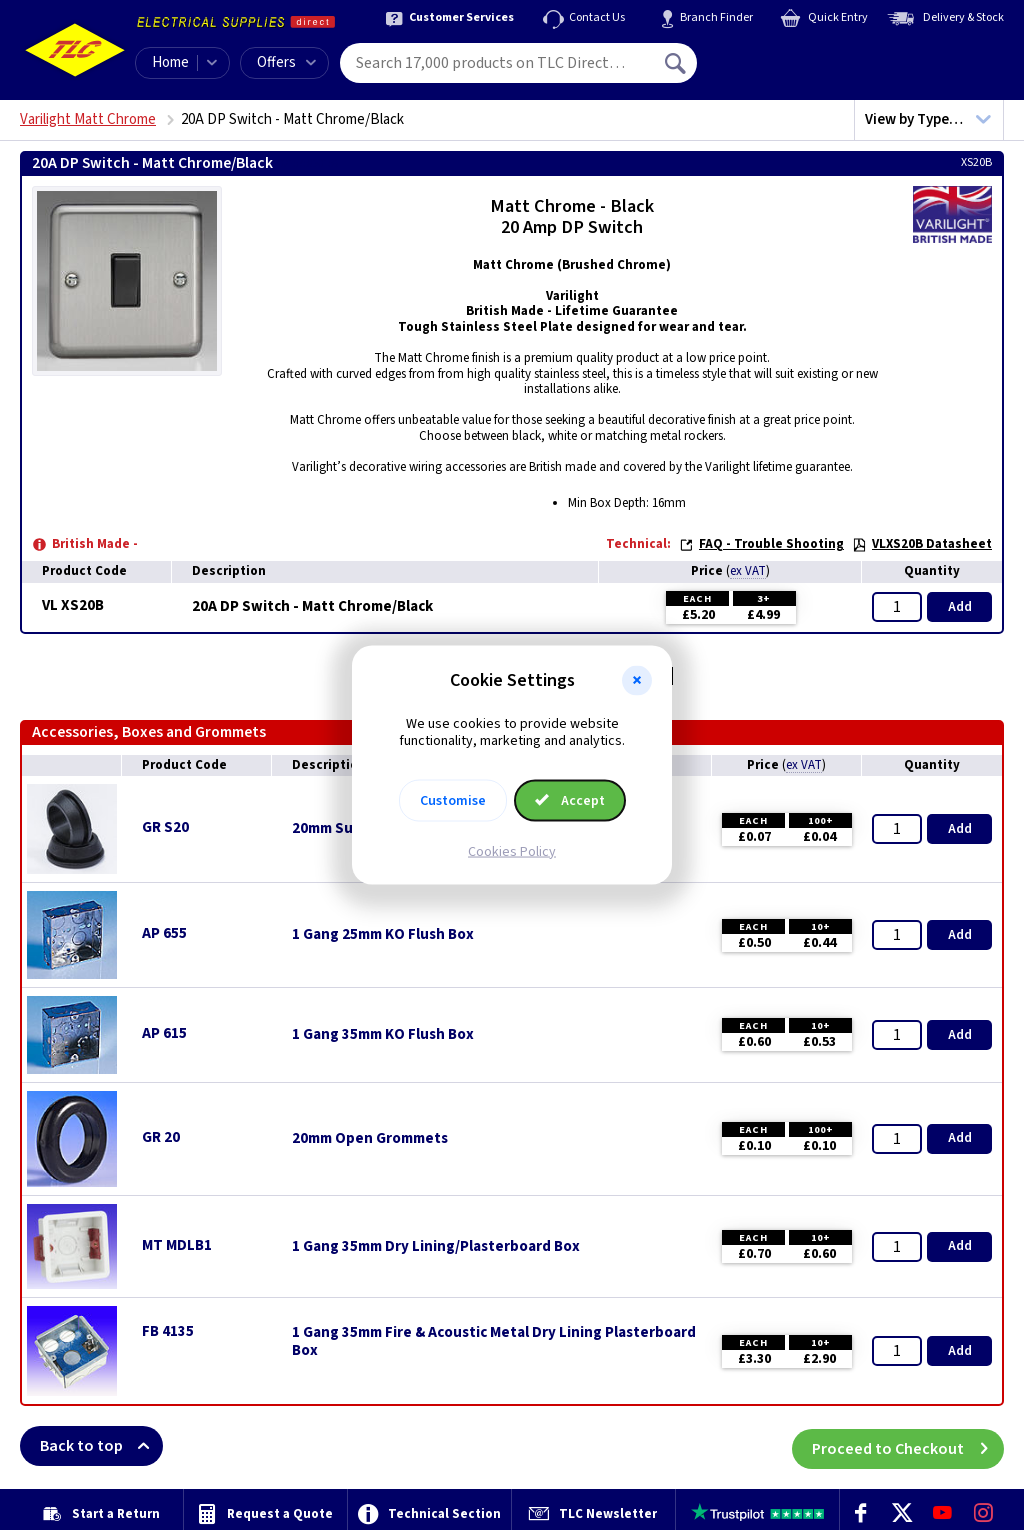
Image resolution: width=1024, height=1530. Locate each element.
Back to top (101, 1446)
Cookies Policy (512, 851)
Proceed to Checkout (908, 1446)
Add (960, 607)
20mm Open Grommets (370, 1139)
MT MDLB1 (177, 1245)
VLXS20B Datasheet (922, 544)
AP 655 (164, 933)
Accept (570, 800)
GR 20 (161, 1137)
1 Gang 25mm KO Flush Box (383, 935)
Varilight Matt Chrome (88, 119)
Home (170, 62)
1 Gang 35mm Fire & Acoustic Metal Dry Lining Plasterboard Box (494, 1342)
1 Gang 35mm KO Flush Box (383, 1035)
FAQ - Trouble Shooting (761, 544)
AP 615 (164, 1033)
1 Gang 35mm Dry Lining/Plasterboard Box (436, 1247)
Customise (453, 800)
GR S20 (165, 827)
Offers (286, 62)
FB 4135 (168, 1331)
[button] (637, 681)
